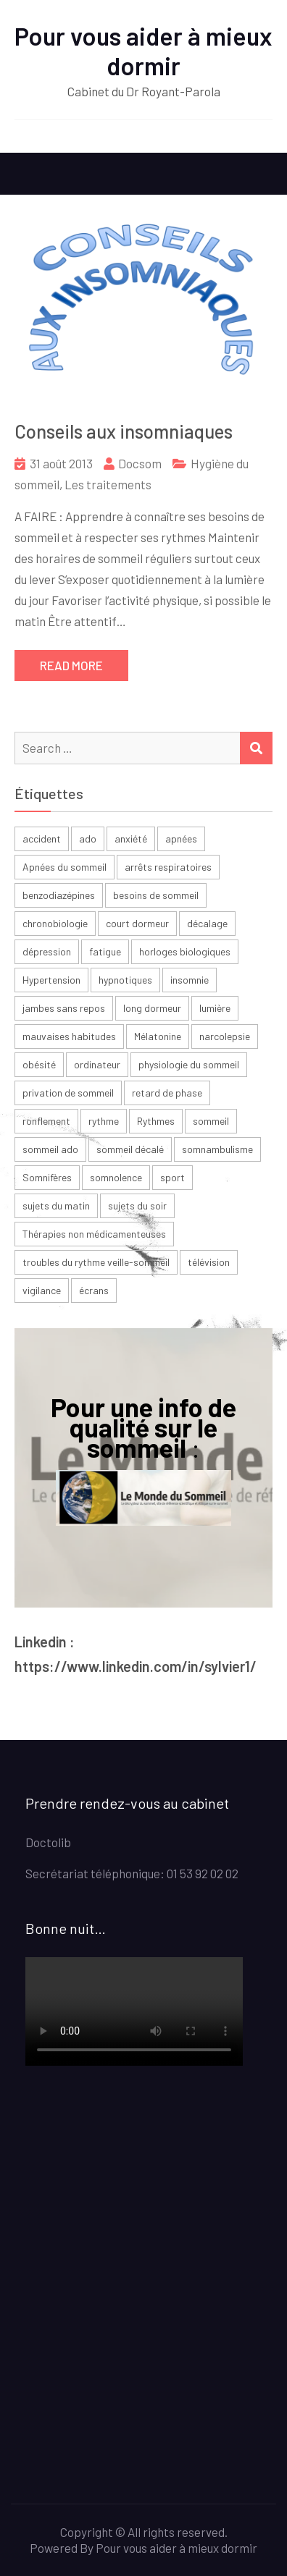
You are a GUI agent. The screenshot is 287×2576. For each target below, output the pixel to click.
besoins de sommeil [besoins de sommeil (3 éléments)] (156, 895)
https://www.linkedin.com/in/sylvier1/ (135, 1666)
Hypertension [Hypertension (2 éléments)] (51, 980)
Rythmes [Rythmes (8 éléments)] (156, 1121)
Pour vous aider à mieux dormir (143, 50)
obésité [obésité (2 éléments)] (39, 1064)
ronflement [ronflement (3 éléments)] (46, 1121)
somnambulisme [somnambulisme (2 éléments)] (217, 1149)
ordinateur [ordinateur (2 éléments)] (97, 1064)
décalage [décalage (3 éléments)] (207, 923)
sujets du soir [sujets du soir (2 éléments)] (137, 1205)
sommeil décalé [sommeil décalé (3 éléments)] (130, 1149)
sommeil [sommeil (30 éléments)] (211, 1121)
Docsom (140, 463)
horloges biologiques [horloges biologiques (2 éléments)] (184, 951)
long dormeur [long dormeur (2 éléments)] (152, 1008)
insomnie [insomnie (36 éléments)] (189, 980)
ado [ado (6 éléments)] (87, 838)
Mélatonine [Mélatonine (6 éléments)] (157, 1036)
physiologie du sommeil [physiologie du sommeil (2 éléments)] (188, 1064)
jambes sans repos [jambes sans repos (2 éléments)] (63, 1008)
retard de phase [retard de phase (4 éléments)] (167, 1092)
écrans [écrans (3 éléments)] (94, 1290)
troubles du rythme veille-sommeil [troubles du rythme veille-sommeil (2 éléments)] (96, 1262)
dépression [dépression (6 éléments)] (46, 951)
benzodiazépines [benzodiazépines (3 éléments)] (58, 895)
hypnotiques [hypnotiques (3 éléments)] (125, 980)
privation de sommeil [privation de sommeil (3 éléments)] (68, 1092)
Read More (71, 665)
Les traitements (108, 484)
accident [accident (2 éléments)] (41, 838)
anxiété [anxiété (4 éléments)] (131, 838)
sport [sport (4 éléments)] (172, 1177)
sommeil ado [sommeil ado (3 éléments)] (50, 1149)
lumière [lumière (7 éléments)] (214, 1008)
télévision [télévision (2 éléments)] (209, 1262)
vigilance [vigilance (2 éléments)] (41, 1290)
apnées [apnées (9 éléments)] (181, 838)
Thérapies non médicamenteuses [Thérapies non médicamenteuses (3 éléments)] (94, 1234)
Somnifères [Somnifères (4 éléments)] (47, 1177)
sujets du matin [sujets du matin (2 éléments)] (56, 1205)
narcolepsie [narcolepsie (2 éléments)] (224, 1036)
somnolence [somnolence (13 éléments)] (116, 1177)
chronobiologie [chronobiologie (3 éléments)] (55, 923)
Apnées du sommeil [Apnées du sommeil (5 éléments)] (64, 867)
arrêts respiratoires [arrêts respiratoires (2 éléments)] (168, 867)
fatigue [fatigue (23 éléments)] (105, 951)
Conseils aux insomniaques (123, 431)
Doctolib (48, 1842)
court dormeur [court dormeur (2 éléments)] (137, 923)
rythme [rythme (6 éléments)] (103, 1121)
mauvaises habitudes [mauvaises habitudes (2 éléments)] (69, 1036)
